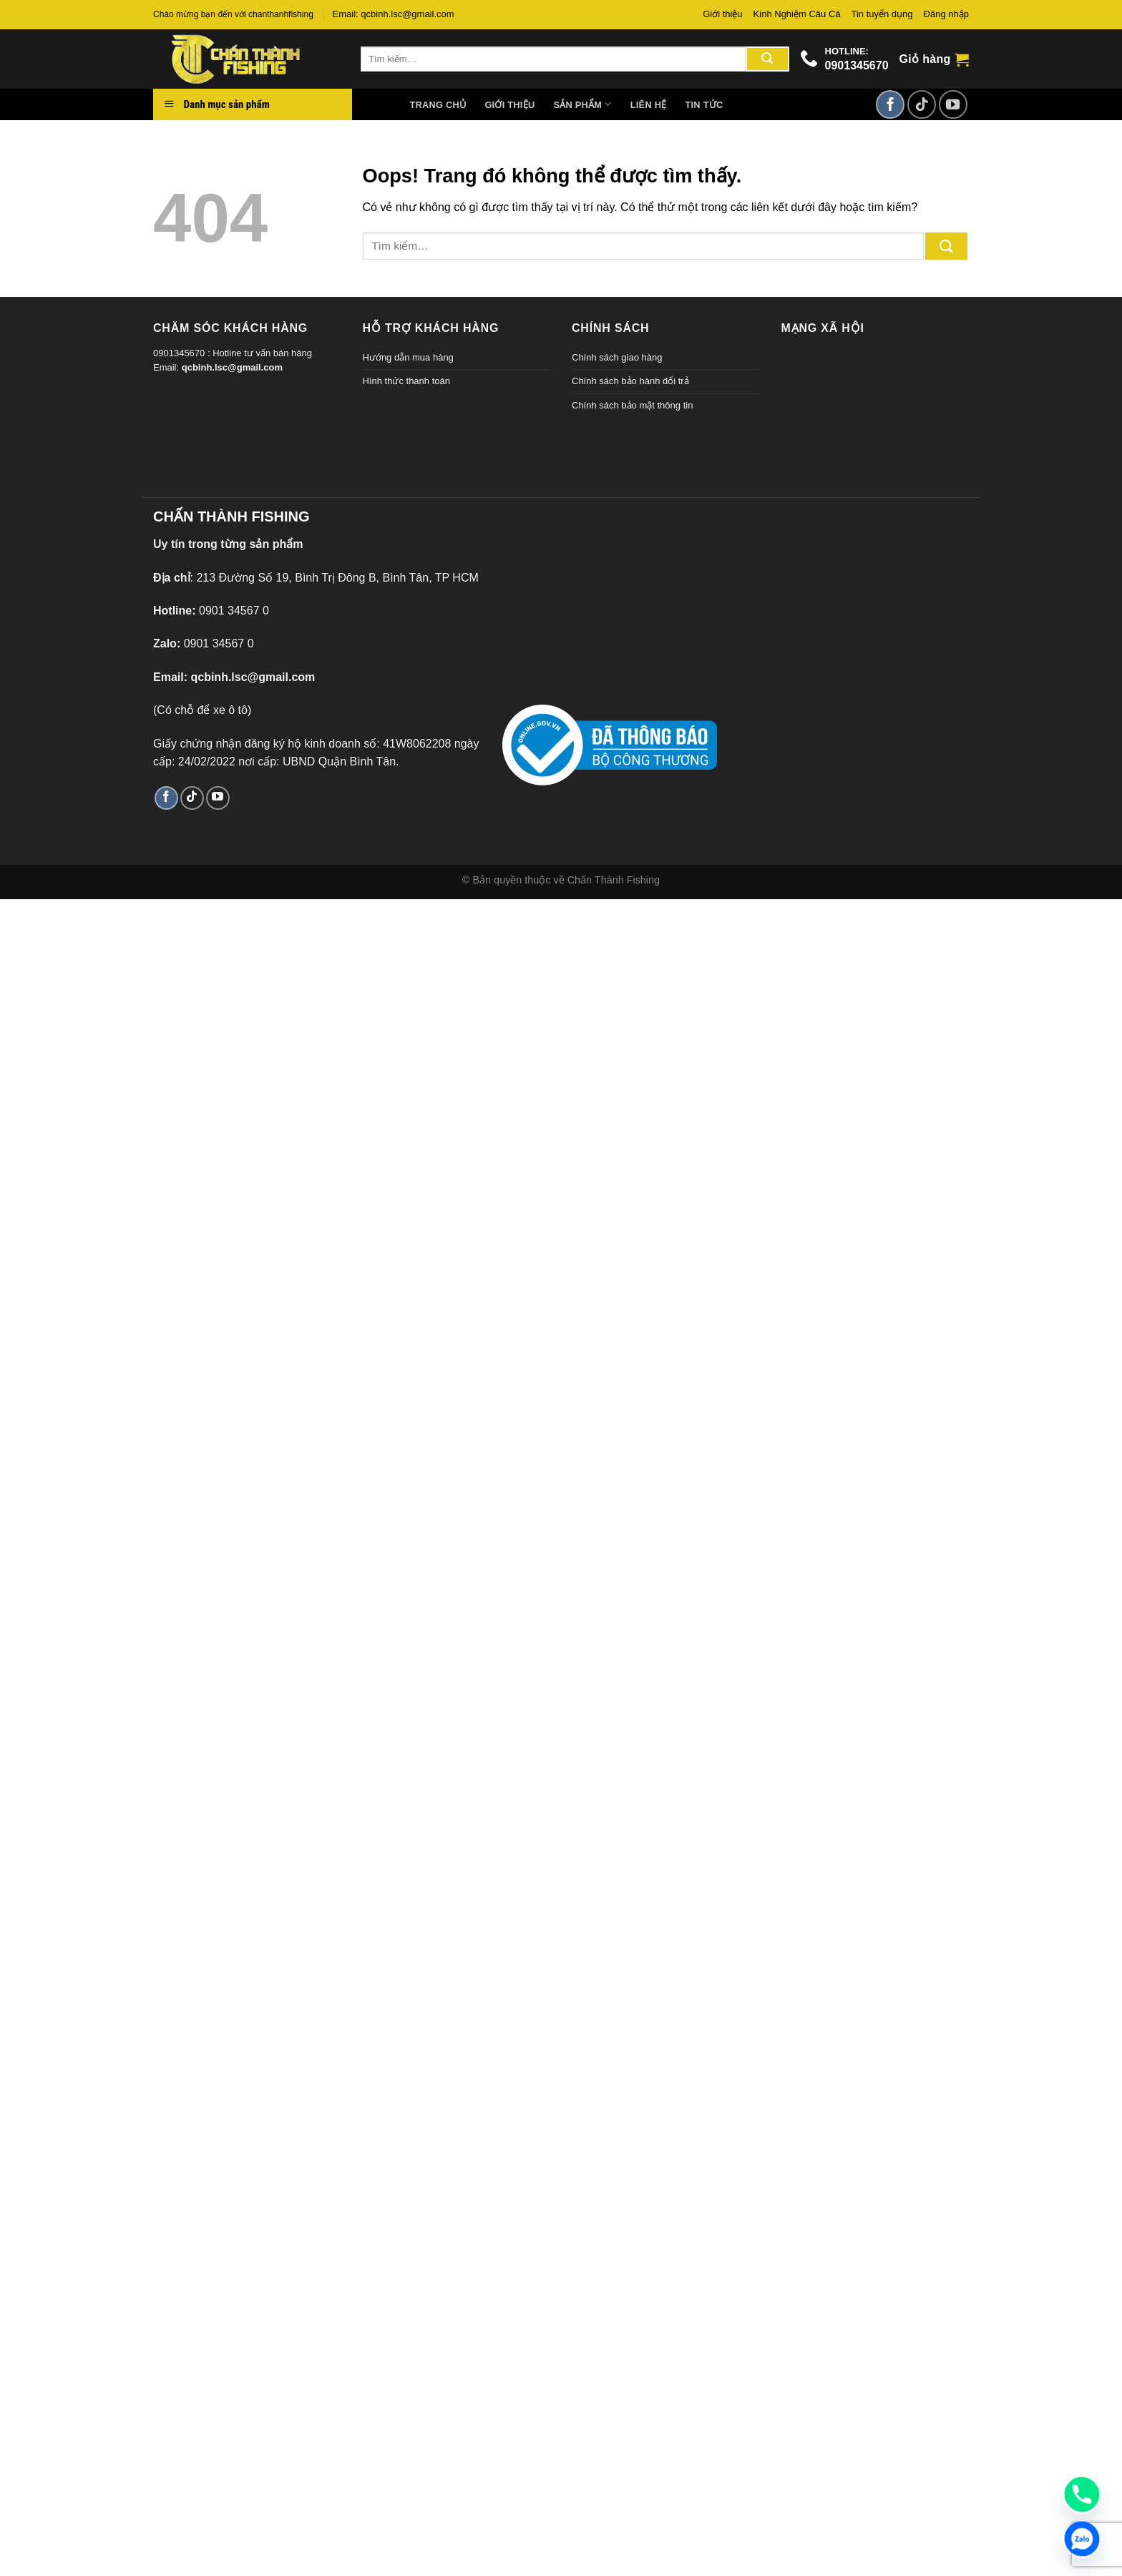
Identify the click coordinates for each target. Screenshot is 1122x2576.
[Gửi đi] (767, 59)
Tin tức (704, 104)
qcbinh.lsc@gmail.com (232, 367)
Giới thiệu (722, 14)
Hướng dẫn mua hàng (408, 357)
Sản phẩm (582, 104)
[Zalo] (1082, 2538)
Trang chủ (438, 104)
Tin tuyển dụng (882, 14)
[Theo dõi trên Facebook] (890, 104)
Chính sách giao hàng (617, 357)
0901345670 (857, 65)
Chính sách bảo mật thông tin (632, 405)
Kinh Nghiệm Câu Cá (797, 14)
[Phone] (1082, 2494)
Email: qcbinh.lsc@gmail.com (393, 14)
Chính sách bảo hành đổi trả (630, 381)
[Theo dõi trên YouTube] (953, 104)
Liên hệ (648, 104)
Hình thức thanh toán (406, 381)
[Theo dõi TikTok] (921, 104)
